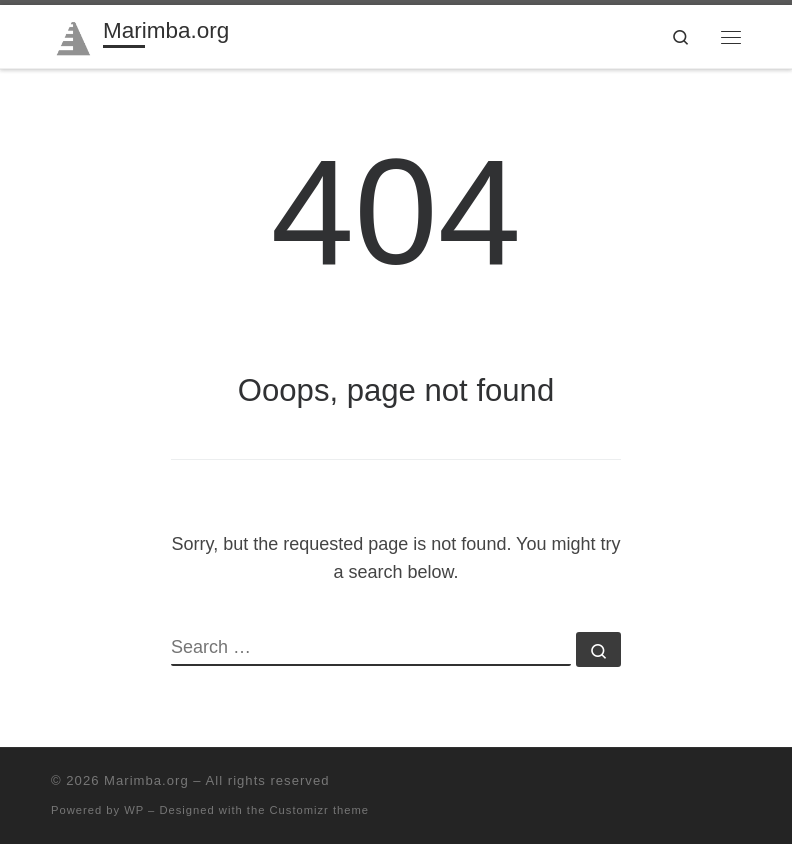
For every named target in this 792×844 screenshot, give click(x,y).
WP (134, 810)
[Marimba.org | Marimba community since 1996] (73, 34)
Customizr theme (320, 810)
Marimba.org (146, 780)
